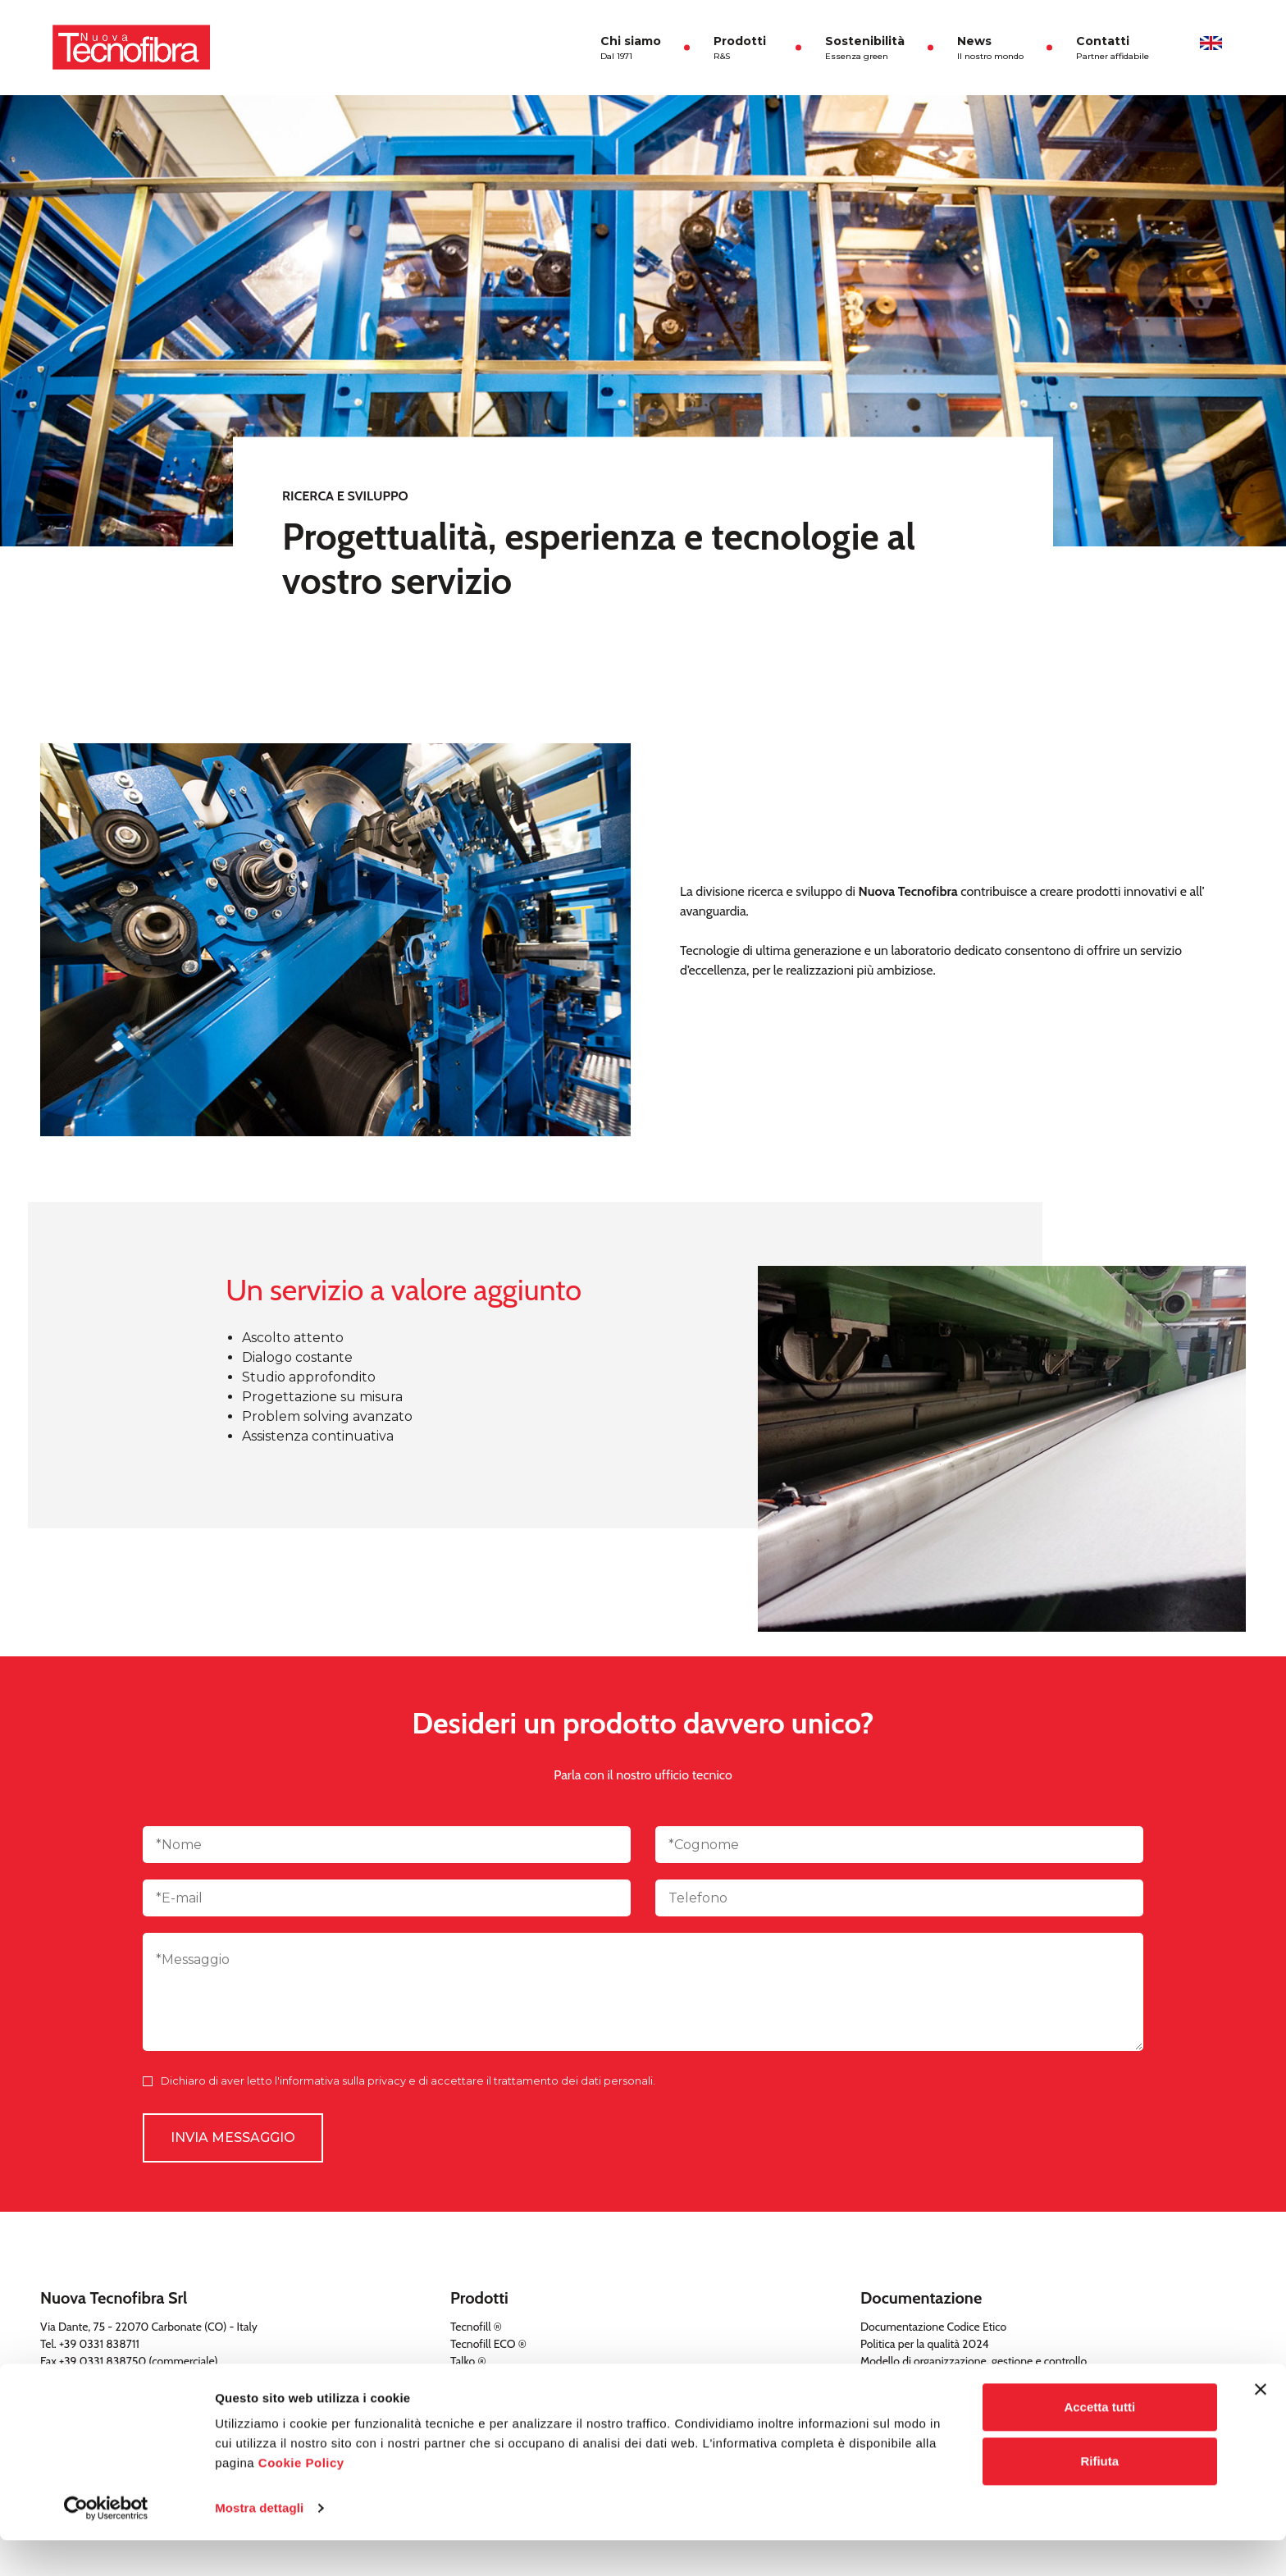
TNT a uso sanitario (496, 2395)
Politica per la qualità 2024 (924, 2343)
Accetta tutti (1099, 2443)
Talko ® (468, 2361)
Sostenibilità (865, 48)
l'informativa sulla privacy (340, 2081)
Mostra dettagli (259, 2544)
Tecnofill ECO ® (488, 2343)
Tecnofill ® (476, 2326)
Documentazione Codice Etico (933, 2326)
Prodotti (743, 48)
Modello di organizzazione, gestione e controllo (973, 2361)
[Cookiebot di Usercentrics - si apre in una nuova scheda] (106, 2544)
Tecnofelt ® (478, 2378)
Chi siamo (630, 48)
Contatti (1112, 48)
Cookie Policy (301, 2498)
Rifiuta (1099, 2496)
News (990, 48)
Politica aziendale (902, 2378)
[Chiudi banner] (1260, 2425)
